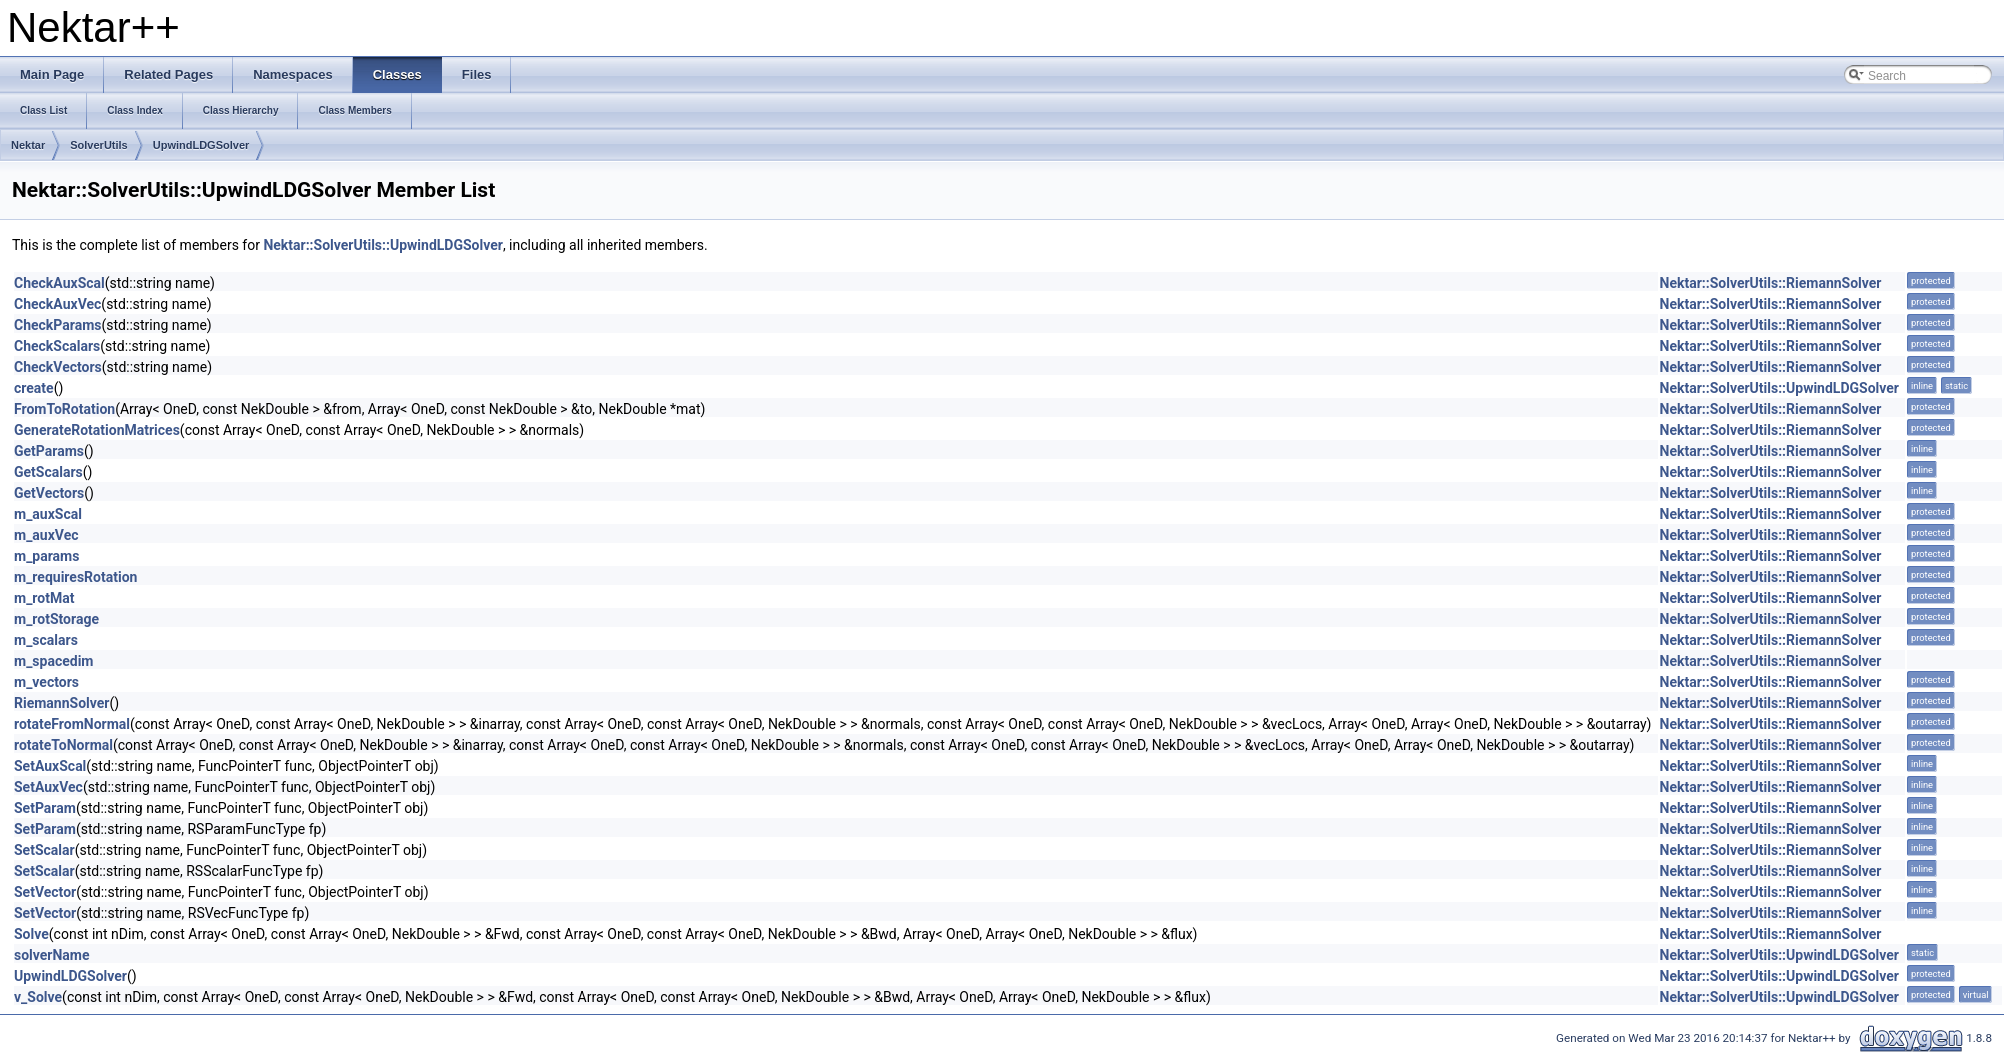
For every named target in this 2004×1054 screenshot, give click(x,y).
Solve (31, 934)
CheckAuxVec (57, 304)
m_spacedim (53, 661)
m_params (46, 556)
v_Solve (38, 997)
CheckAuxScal (59, 283)
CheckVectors (58, 367)
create (34, 388)
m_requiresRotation (75, 577)
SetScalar (44, 850)
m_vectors (46, 682)
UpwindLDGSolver (201, 145)
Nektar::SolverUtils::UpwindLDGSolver (382, 245)
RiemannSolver (61, 703)
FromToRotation (64, 409)
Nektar (28, 145)
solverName (52, 955)
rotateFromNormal (72, 724)
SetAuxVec (48, 787)
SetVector (45, 892)
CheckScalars (57, 346)
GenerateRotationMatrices (97, 430)
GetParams (49, 451)
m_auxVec (46, 535)
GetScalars (48, 472)
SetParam (45, 808)
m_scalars (46, 640)
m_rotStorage (56, 619)
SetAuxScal (50, 766)
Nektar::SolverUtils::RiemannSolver (1771, 283)
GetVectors (49, 493)
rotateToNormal (63, 745)
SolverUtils (98, 145)
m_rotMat (44, 598)
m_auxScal (48, 514)
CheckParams (58, 325)
